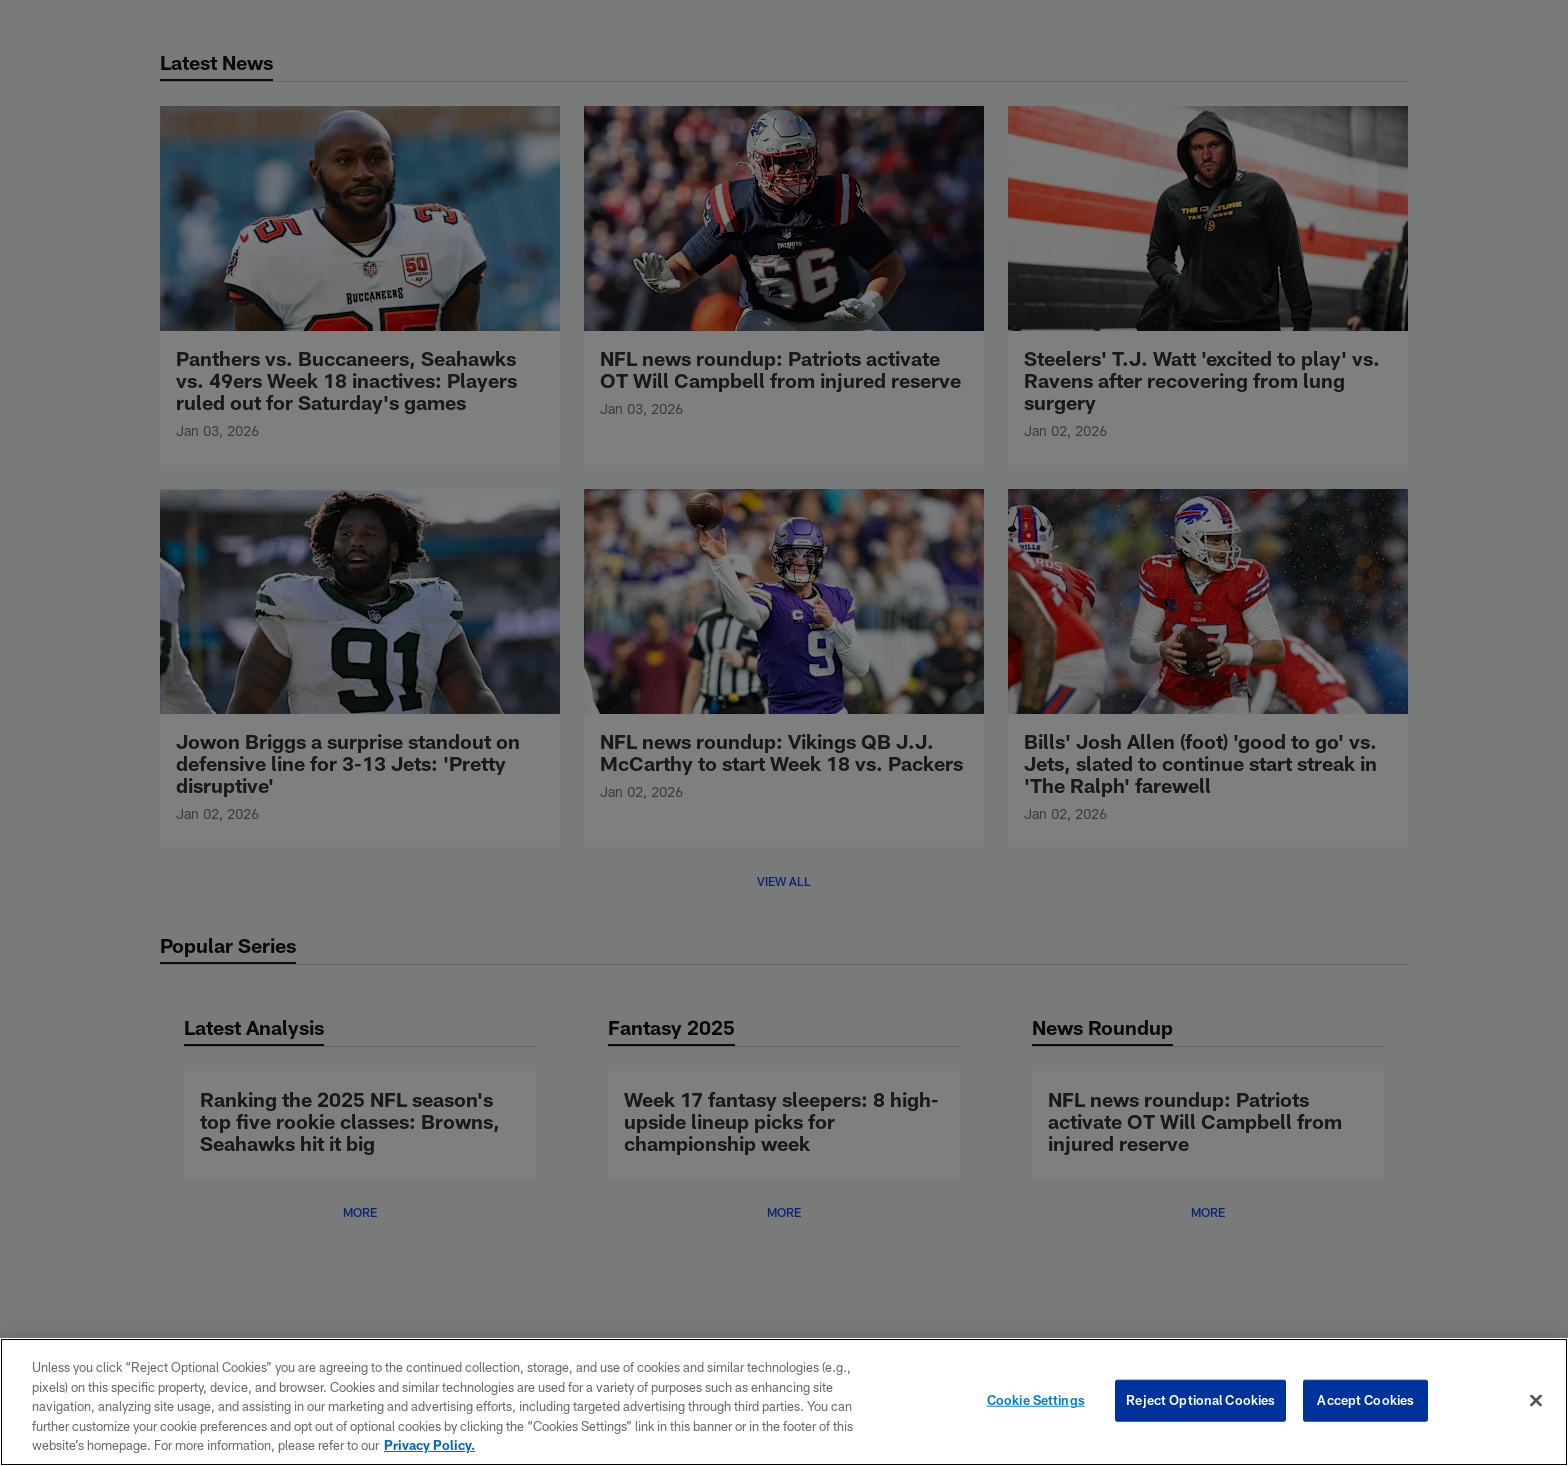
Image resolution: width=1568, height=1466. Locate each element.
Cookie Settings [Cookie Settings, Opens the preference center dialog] (1036, 1400)
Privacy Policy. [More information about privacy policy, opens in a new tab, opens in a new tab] (429, 1445)
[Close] (1536, 1401)
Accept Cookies (1365, 1400)
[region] (784, 1402)
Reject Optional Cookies (1200, 1400)
